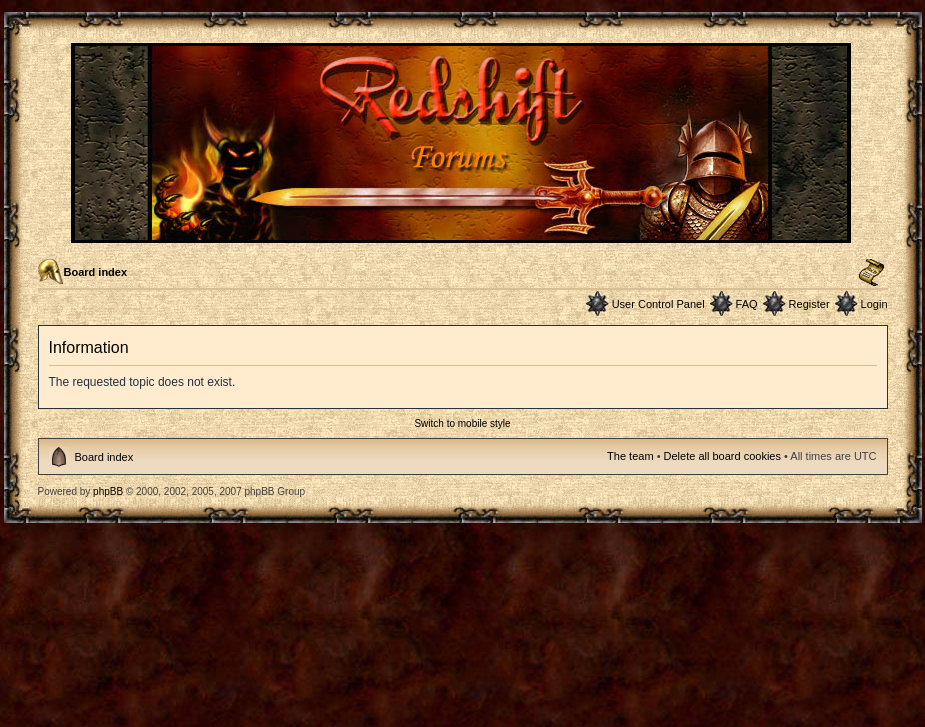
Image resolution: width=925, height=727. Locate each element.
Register (809, 304)
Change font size (871, 273)
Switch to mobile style (462, 423)
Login (874, 304)
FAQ (747, 304)
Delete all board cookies (722, 456)
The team (630, 456)
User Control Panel (658, 304)
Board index (96, 272)
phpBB (108, 491)
